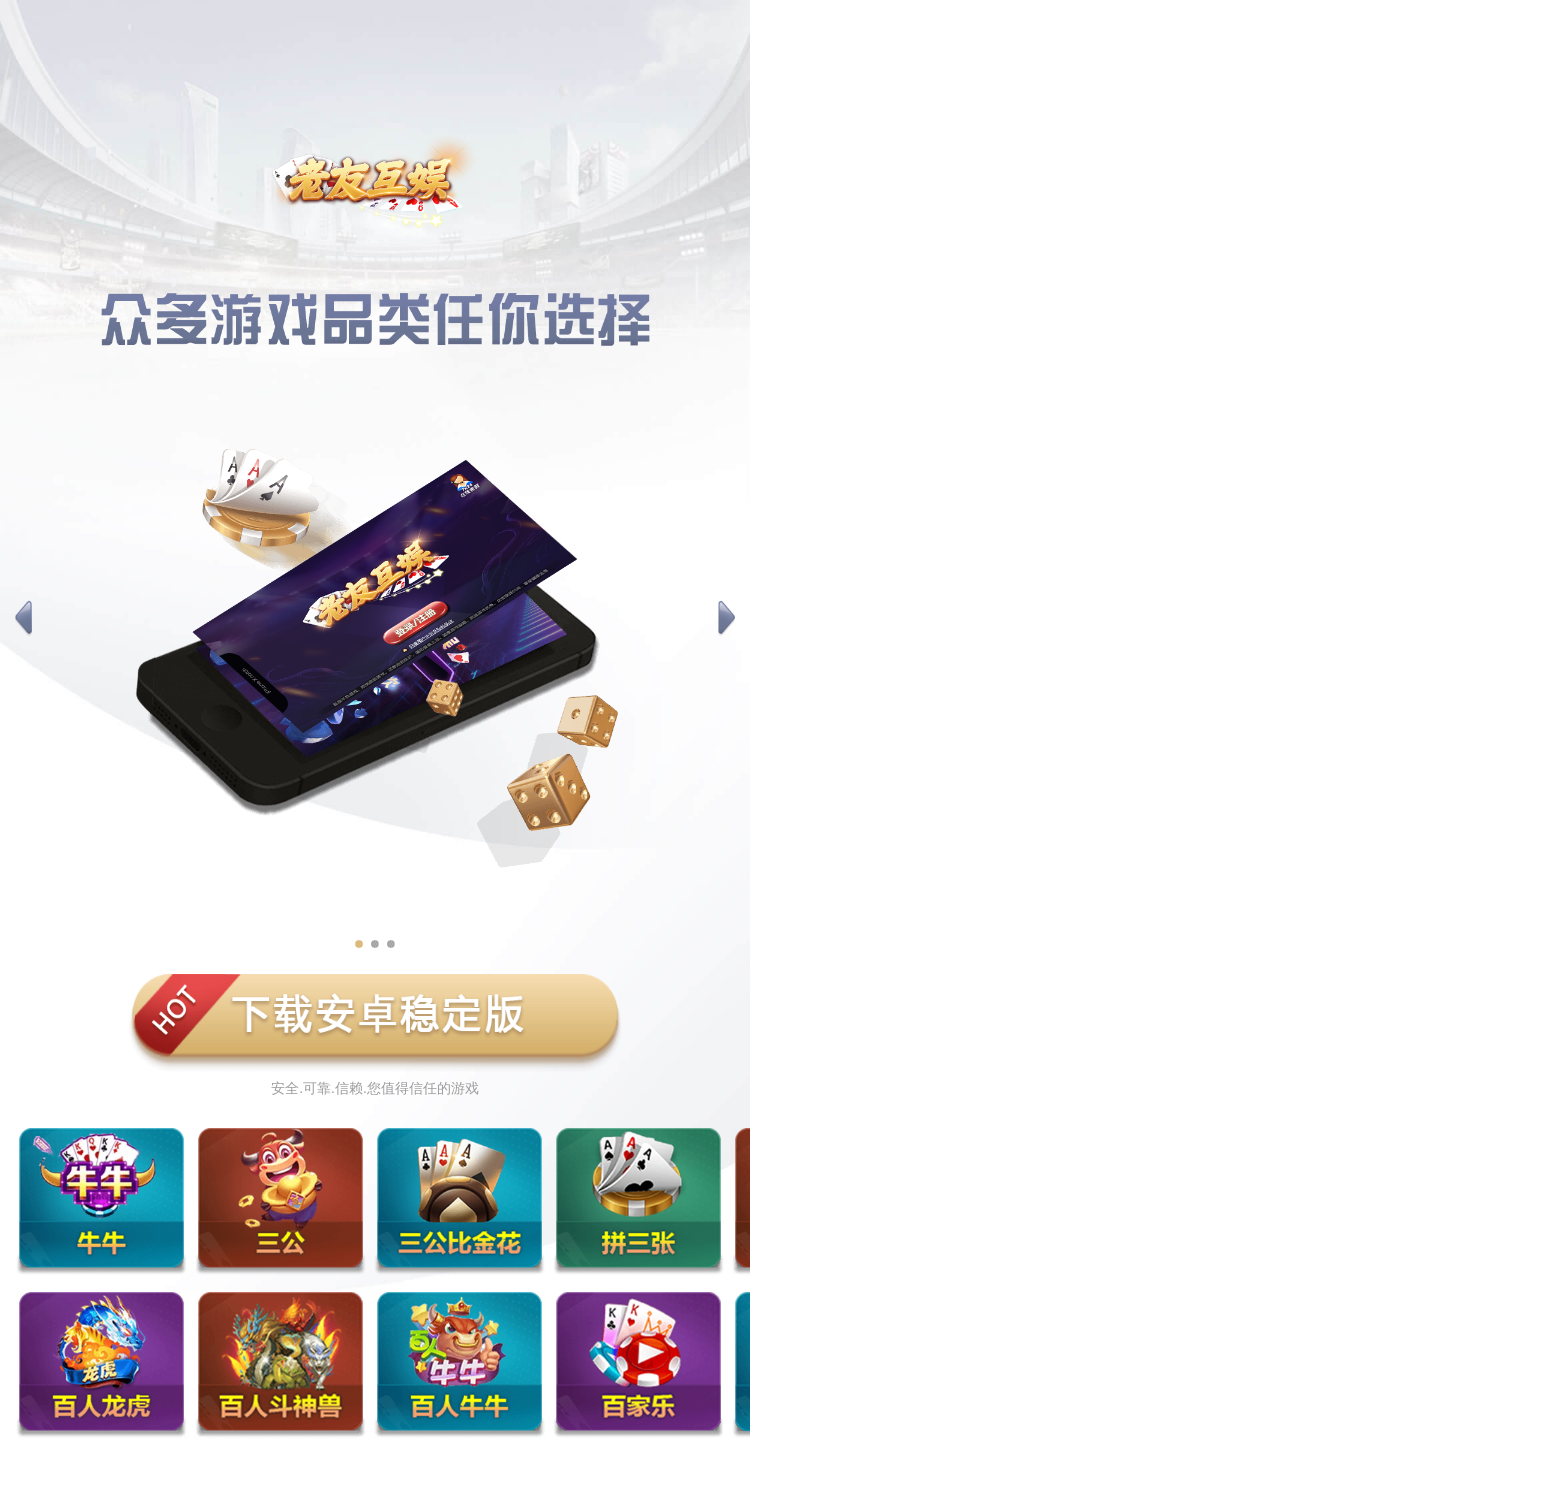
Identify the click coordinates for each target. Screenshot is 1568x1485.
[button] (23, 619)
